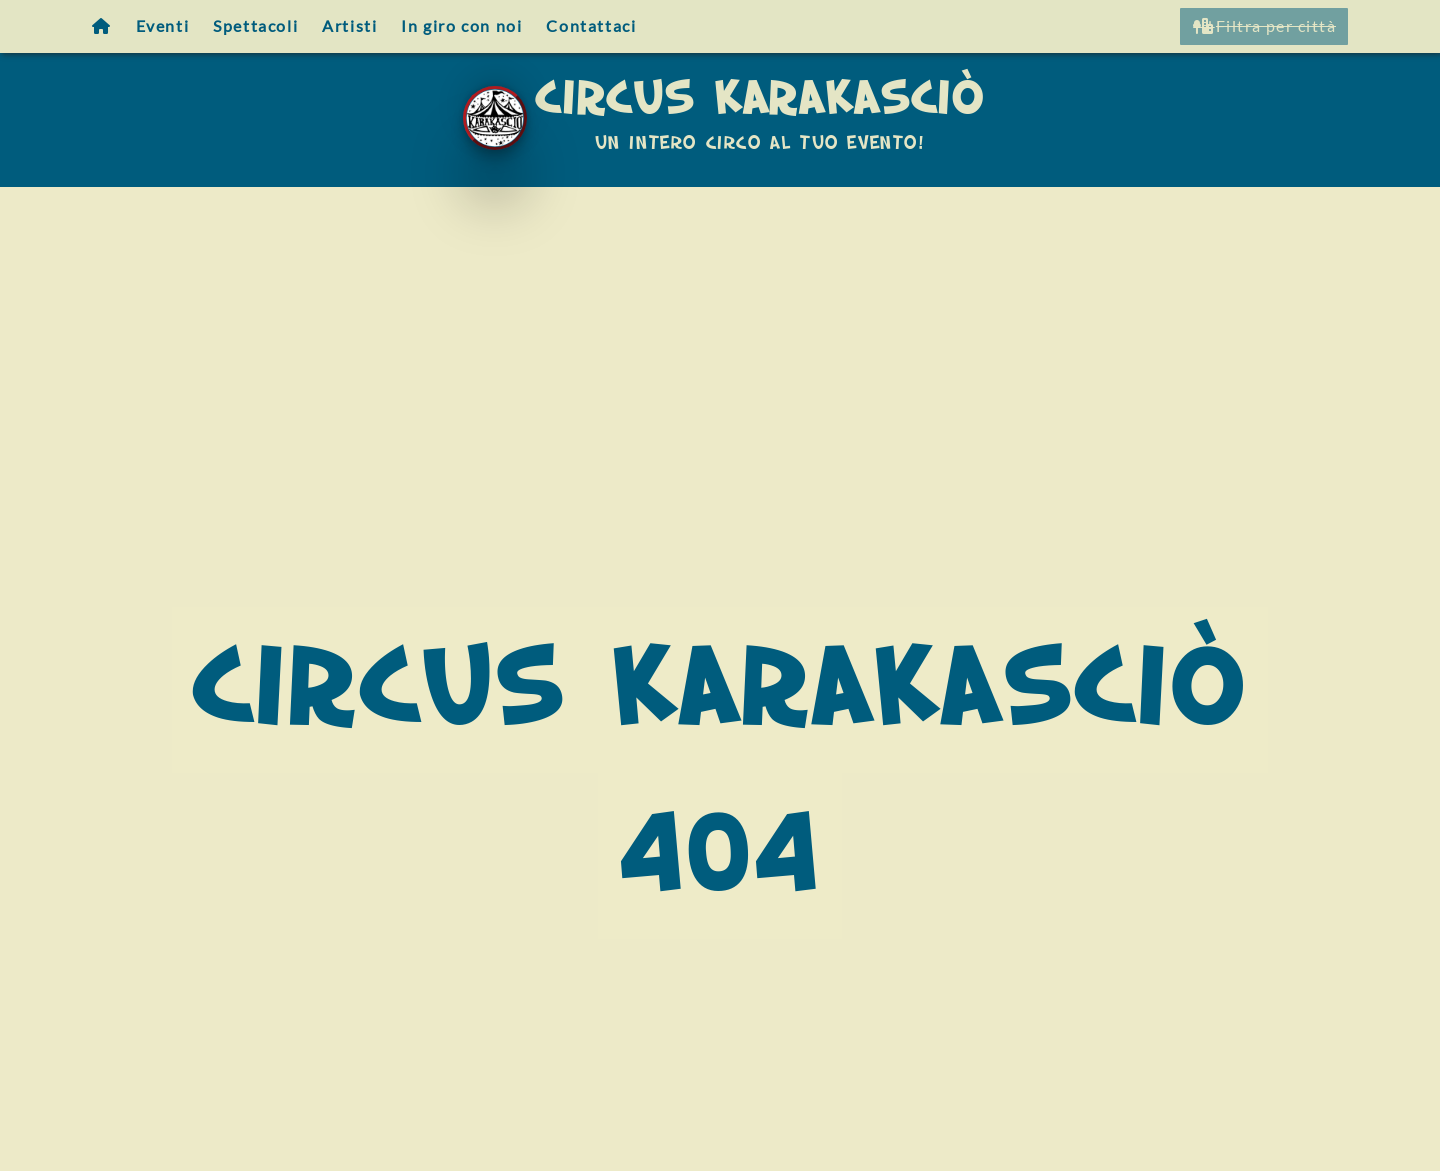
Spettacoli (255, 25)
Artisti (349, 25)
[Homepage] (102, 26)
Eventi (163, 25)
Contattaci (591, 25)
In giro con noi (461, 25)
